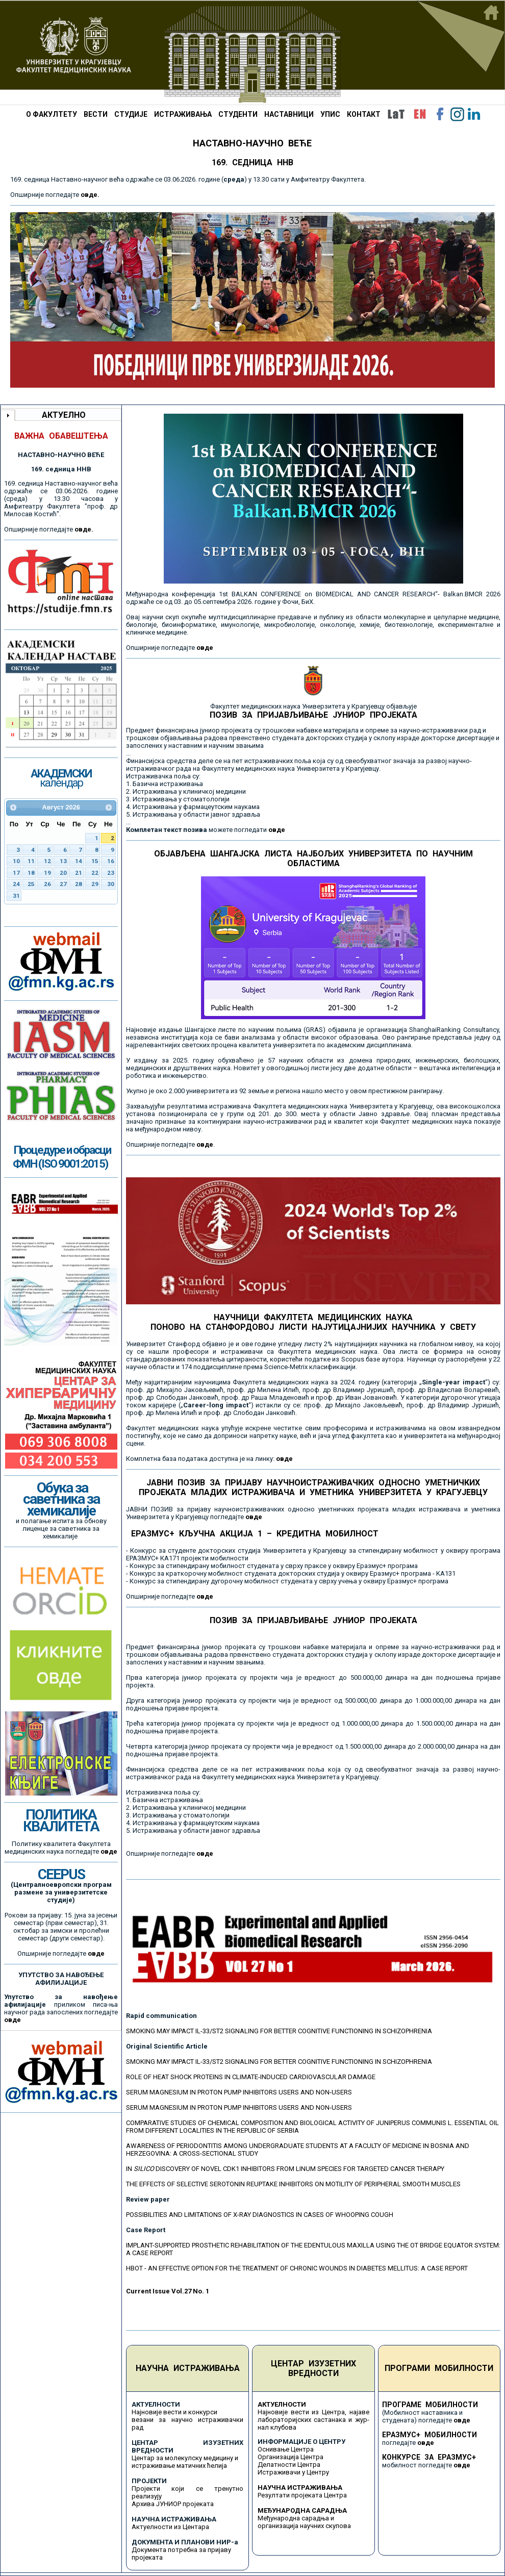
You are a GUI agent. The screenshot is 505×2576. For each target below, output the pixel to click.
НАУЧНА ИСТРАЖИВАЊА (188, 2368)
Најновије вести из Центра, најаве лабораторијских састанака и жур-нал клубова (313, 2419)
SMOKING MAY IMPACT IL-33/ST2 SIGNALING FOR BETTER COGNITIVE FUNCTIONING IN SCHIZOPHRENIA (279, 2031)
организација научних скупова (304, 2526)
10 (16, 861)
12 (47, 861)
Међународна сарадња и (296, 2518)
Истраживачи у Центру (293, 2472)
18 (31, 872)
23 (110, 872)
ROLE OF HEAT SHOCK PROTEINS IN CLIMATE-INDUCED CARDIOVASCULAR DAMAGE (250, 2077)
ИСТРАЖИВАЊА (183, 114)
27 (63, 884)
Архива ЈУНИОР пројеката (173, 2504)
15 (94, 861)
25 (31, 884)
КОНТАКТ (364, 114)
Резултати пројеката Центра (302, 2495)
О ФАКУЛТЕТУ (51, 114)
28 (78, 884)
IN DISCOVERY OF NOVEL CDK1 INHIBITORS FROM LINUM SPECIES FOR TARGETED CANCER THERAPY (285, 2169)
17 (16, 872)
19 (47, 872)
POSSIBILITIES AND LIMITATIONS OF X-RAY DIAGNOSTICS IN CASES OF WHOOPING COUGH (259, 2214)
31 (16, 895)
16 (110, 861)
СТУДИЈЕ (130, 114)
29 (94, 884)
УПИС (330, 114)
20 (63, 872)
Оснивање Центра (286, 2449)
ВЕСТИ (96, 114)
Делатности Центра (289, 2464)
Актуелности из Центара (170, 2527)
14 (78, 861)
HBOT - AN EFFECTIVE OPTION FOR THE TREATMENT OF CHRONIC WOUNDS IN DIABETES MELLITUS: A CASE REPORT (297, 2268)
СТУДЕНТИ (238, 114)
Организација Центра (290, 2457)
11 (31, 861)
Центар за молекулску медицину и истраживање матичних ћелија (185, 2461)
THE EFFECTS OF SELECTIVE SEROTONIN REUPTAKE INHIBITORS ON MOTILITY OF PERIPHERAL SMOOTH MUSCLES (293, 2184)
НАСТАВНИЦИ (289, 114)
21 (78, 872)
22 (94, 872)
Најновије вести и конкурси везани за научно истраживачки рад (187, 2419)
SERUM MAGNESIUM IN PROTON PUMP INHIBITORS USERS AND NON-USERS (239, 2092)
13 (63, 861)
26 (47, 884)
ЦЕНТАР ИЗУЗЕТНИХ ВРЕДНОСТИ (313, 2368)
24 (16, 884)
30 (110, 884)
